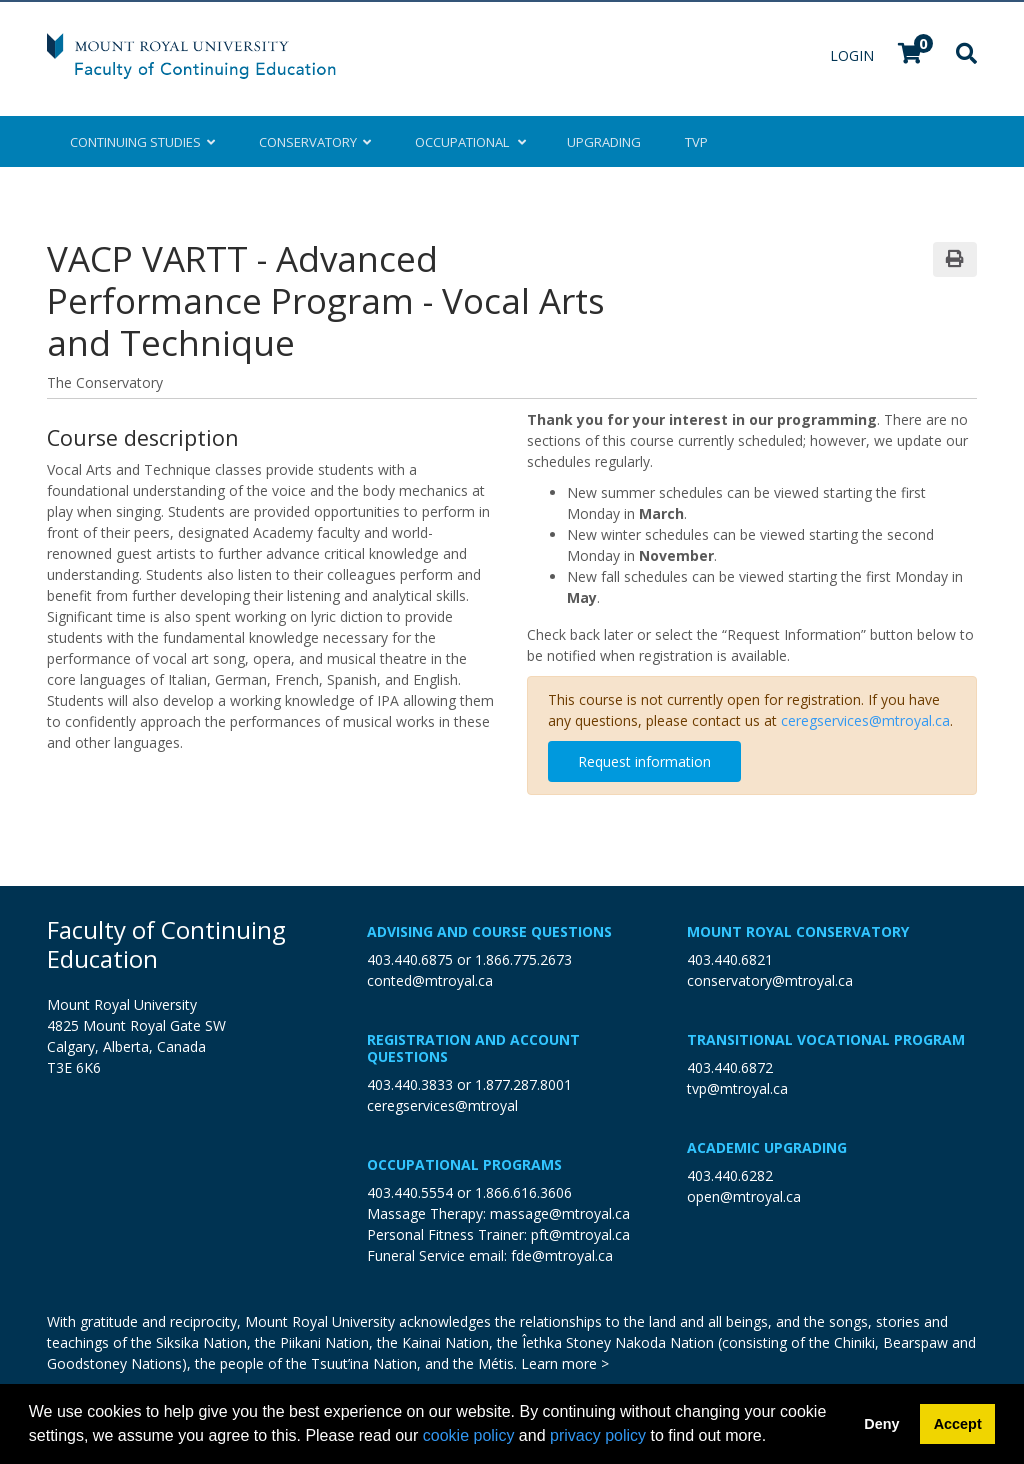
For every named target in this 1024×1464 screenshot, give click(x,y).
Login (854, 55)
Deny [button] (881, 1424)
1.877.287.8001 (523, 1084)
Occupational (469, 142)
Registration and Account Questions (473, 1048)
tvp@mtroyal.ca (737, 1088)
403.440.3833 (410, 1084)
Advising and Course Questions (489, 931)
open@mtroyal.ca (744, 1196)
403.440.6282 (730, 1175)
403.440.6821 (730, 959)
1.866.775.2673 (523, 959)
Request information (644, 761)
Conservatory (315, 142)
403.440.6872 (730, 1067)
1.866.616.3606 (523, 1192)
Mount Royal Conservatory (798, 931)
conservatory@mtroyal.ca (770, 980)
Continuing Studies (142, 142)
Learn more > (565, 1363)
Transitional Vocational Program (826, 1039)
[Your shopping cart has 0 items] (911, 55)
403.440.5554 (410, 1192)
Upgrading (604, 142)
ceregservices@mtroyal (442, 1105)
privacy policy (598, 1435)
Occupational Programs (464, 1164)
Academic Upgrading (767, 1147)
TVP (696, 142)
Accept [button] (958, 1424)
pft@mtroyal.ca (580, 1234)
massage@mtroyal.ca (560, 1213)
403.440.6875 (410, 959)
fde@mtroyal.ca (562, 1255)
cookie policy (469, 1435)
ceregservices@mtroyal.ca (865, 720)
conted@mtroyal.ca (430, 980)
